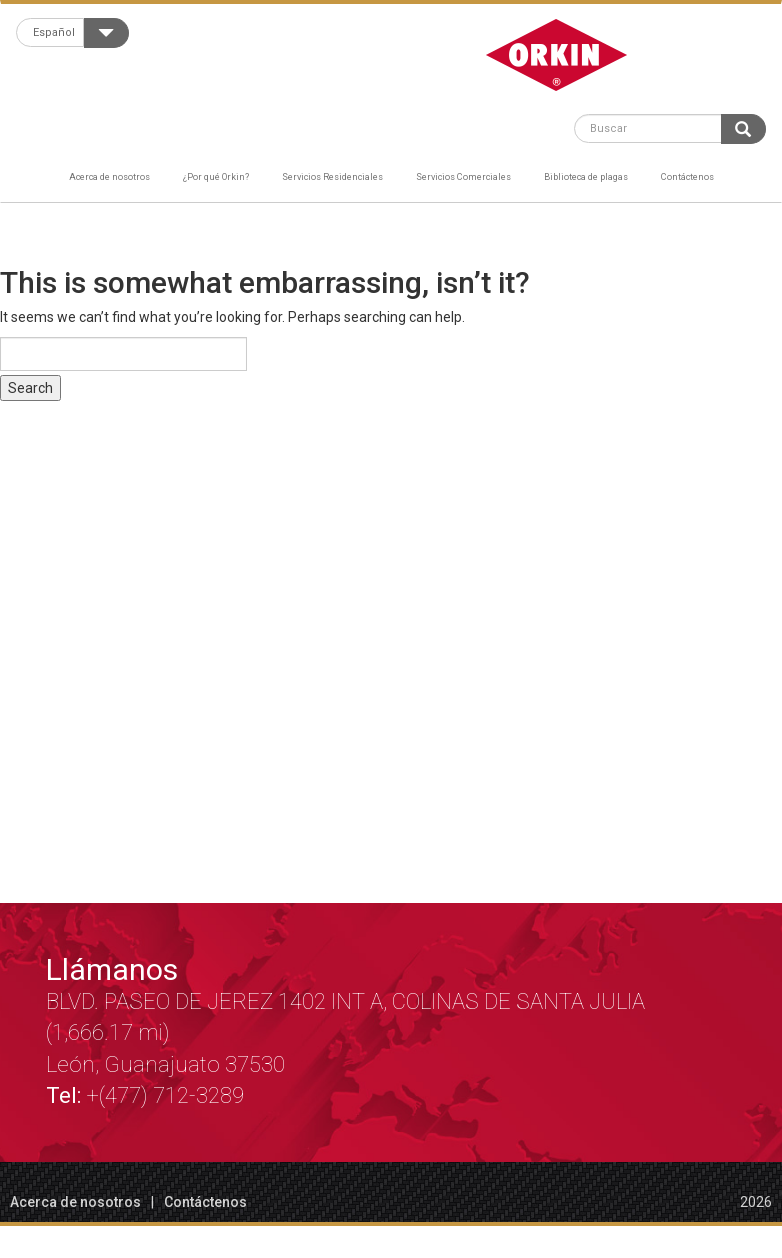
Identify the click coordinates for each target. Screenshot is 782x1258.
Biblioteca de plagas (586, 176)
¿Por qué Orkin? (216, 176)
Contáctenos (687, 176)
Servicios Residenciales (332, 176)
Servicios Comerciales (463, 176)
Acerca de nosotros (109, 176)
